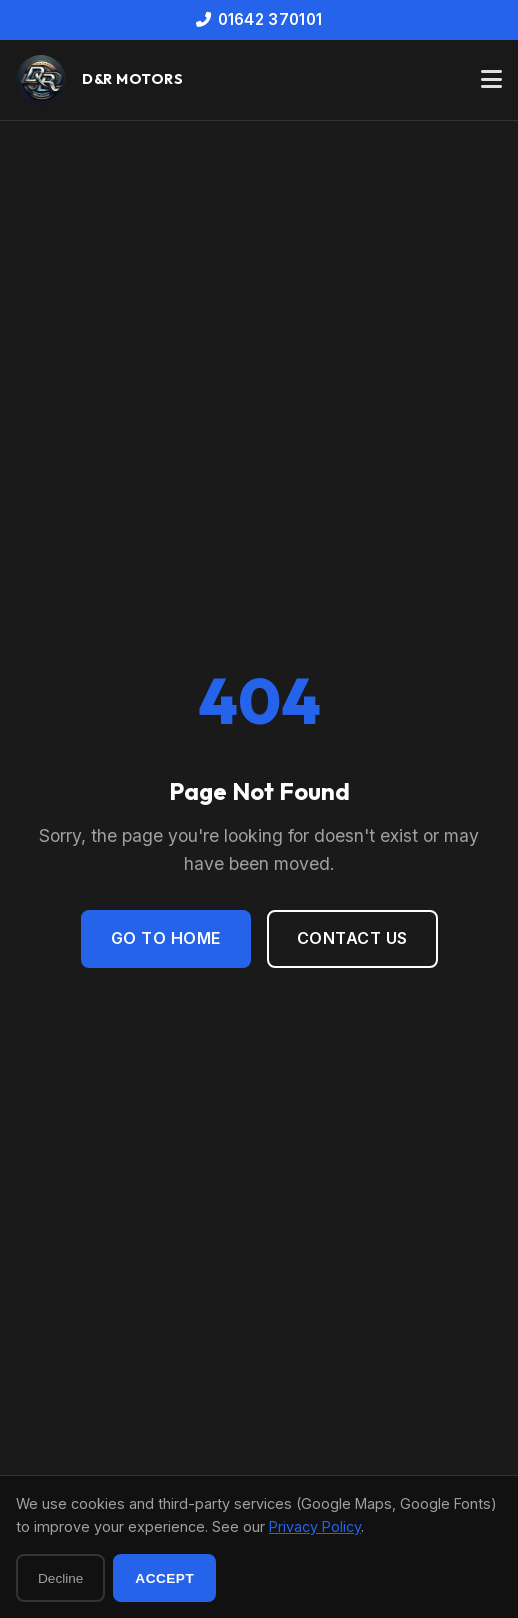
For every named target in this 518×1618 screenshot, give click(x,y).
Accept (164, 1578)
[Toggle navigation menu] (491, 80)
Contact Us (352, 938)
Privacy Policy (315, 1526)
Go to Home (166, 938)
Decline (60, 1578)
